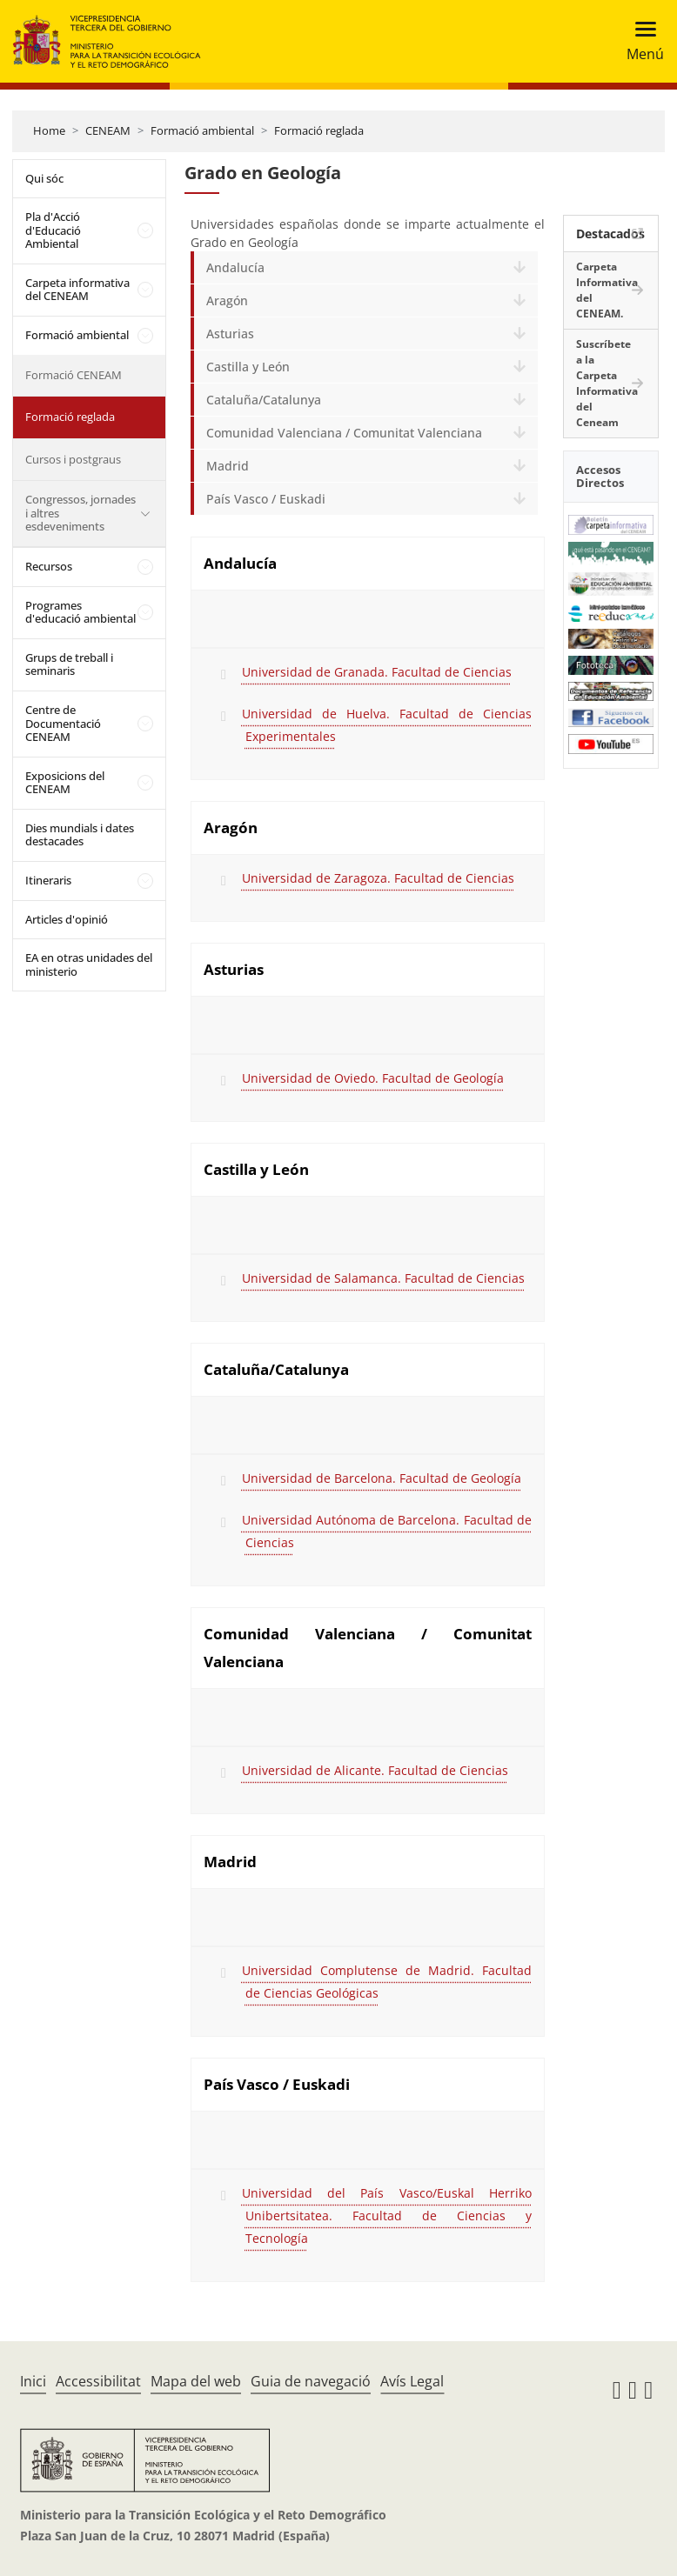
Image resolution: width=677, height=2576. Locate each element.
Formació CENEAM (73, 375)
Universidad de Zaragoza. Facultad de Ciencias (378, 878)
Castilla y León (248, 366)
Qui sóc (44, 178)
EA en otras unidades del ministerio (88, 964)
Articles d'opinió (66, 919)
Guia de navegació (311, 2381)
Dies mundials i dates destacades (79, 835)
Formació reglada (319, 130)
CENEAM (108, 130)
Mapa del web (196, 2381)
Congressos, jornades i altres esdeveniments (80, 512)
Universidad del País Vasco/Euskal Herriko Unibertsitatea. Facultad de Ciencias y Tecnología (387, 2215)
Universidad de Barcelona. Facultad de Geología (381, 1478)
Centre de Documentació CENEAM (63, 723)
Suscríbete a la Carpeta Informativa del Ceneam (607, 383)
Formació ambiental (202, 130)
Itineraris (48, 880)
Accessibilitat (98, 2381)
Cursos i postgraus (73, 459)
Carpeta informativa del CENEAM (77, 289)
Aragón (227, 300)
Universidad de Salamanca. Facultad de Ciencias (383, 1278)
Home (49, 130)
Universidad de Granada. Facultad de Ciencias (377, 672)
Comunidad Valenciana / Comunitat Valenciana (344, 432)
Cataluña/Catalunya (263, 399)
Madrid (227, 465)
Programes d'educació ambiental (80, 612)
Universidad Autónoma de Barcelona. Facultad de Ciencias (387, 1531)
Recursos (48, 566)
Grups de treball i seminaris (69, 664)
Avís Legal (412, 2381)
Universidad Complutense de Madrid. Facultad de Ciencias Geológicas (387, 1981)
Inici (33, 2381)
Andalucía (235, 267)
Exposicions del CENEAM (64, 782)
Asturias (230, 333)
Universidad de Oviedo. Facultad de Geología (373, 1078)
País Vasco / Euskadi (265, 499)
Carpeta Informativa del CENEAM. (607, 290)
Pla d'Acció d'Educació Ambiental (53, 230)
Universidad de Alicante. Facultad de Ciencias (375, 1770)
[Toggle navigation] (640, 41)
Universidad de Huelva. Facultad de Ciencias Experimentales (387, 724)
